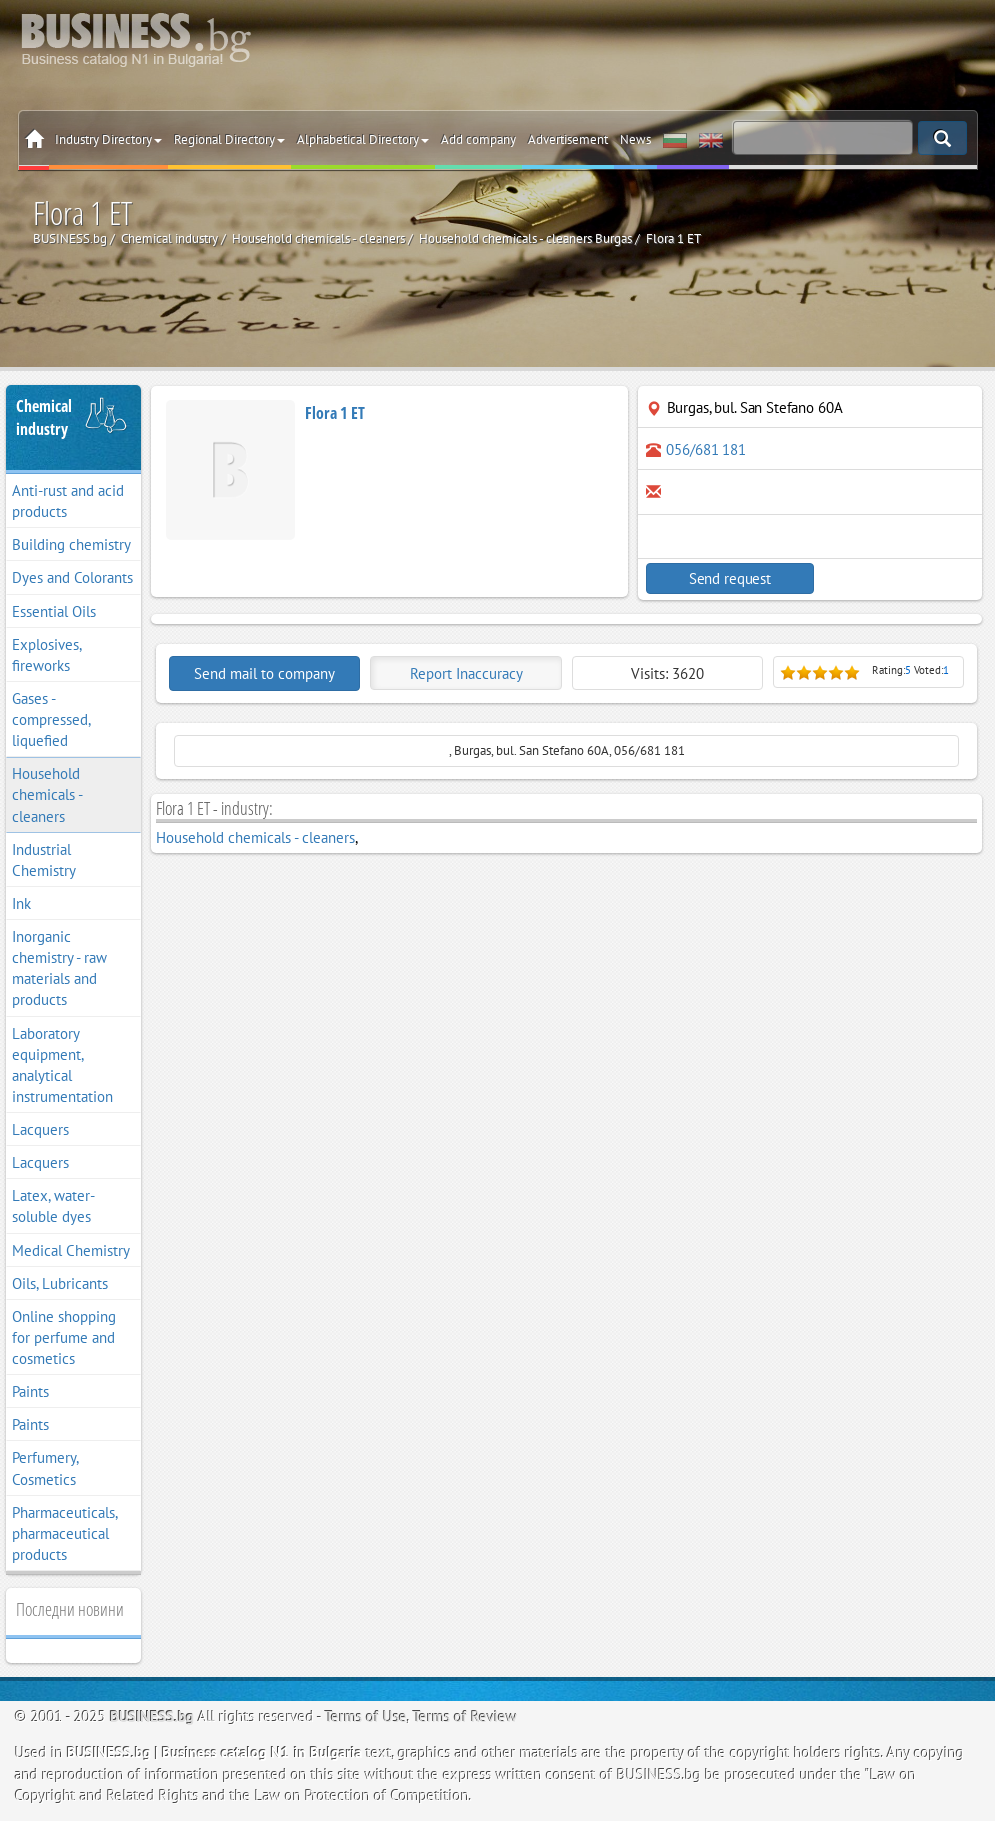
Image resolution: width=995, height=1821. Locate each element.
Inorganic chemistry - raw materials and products (59, 968)
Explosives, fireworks (47, 655)
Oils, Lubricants (60, 1283)
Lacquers (40, 1129)
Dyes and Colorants (72, 577)
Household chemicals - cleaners (47, 794)
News (635, 139)
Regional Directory (229, 139)
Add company (478, 139)
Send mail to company (264, 673)
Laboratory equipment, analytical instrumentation (62, 1065)
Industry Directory (108, 139)
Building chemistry (71, 544)
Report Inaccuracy (466, 673)
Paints (30, 1391)
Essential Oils (54, 611)
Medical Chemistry (71, 1250)
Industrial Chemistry (44, 860)
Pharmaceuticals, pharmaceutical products (65, 1533)
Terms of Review (465, 1716)
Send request (728, 578)
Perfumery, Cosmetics (45, 1468)
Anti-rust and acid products (68, 501)
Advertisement (568, 139)
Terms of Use (366, 1716)
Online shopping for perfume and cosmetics (64, 1337)
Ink (21, 903)
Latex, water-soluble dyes (53, 1206)
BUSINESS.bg (152, 1716)
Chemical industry (44, 417)
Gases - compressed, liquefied (51, 719)
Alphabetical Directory (363, 139)
